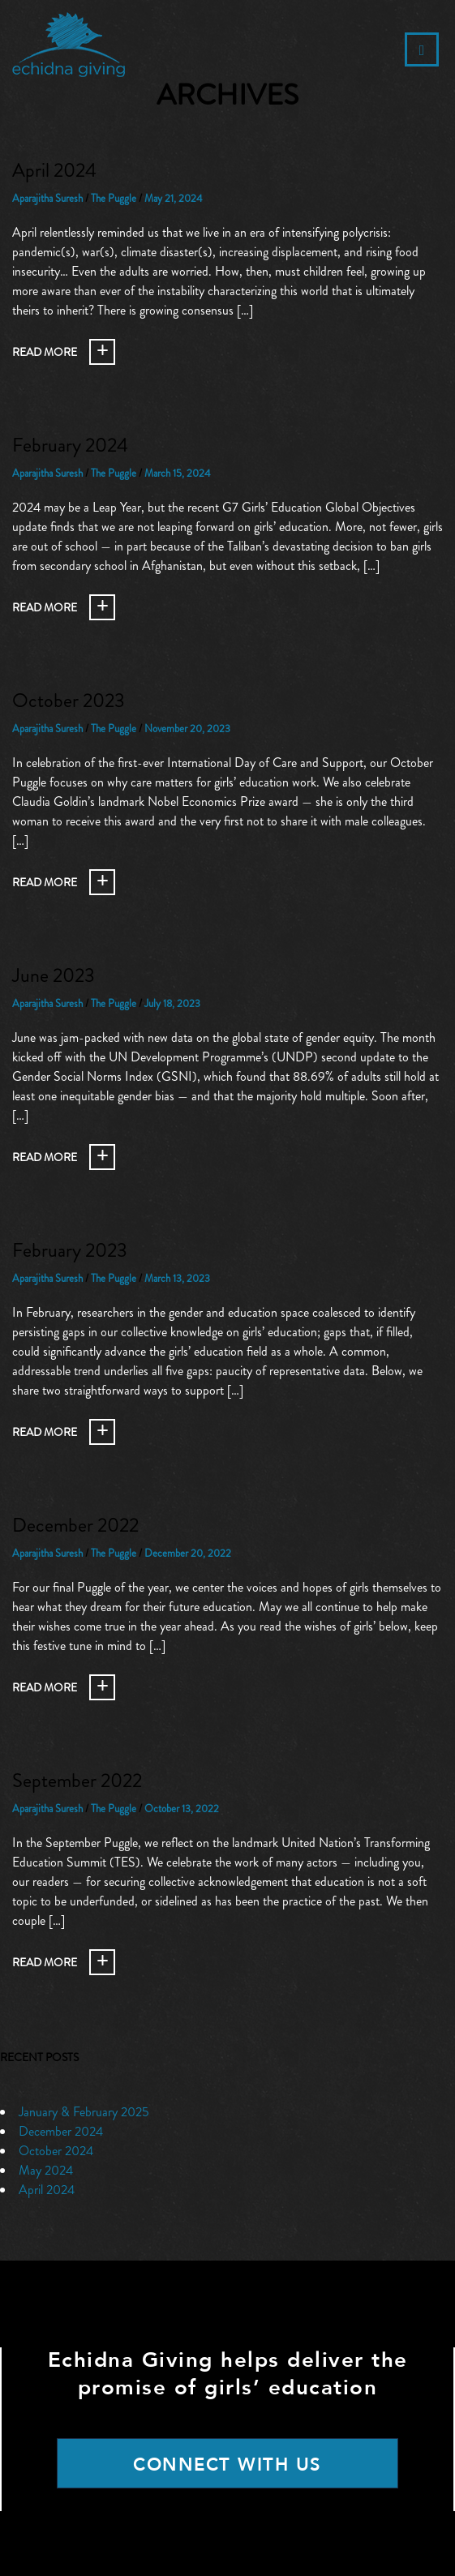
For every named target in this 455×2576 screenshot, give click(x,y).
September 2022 (77, 1780)
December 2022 (75, 1525)
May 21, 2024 (173, 198)
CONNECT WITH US (227, 2465)
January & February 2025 (84, 2111)
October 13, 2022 (181, 1808)
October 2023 (68, 700)
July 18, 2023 (172, 1003)
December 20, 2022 (187, 1553)
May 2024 (46, 2170)
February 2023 (69, 1250)
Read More (44, 352)
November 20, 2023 (187, 728)
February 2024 (70, 445)
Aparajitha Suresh (47, 198)
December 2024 (61, 2131)
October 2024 (56, 2150)
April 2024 (54, 170)
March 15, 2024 (177, 473)
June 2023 (53, 975)
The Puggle (113, 198)
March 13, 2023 (177, 1278)
